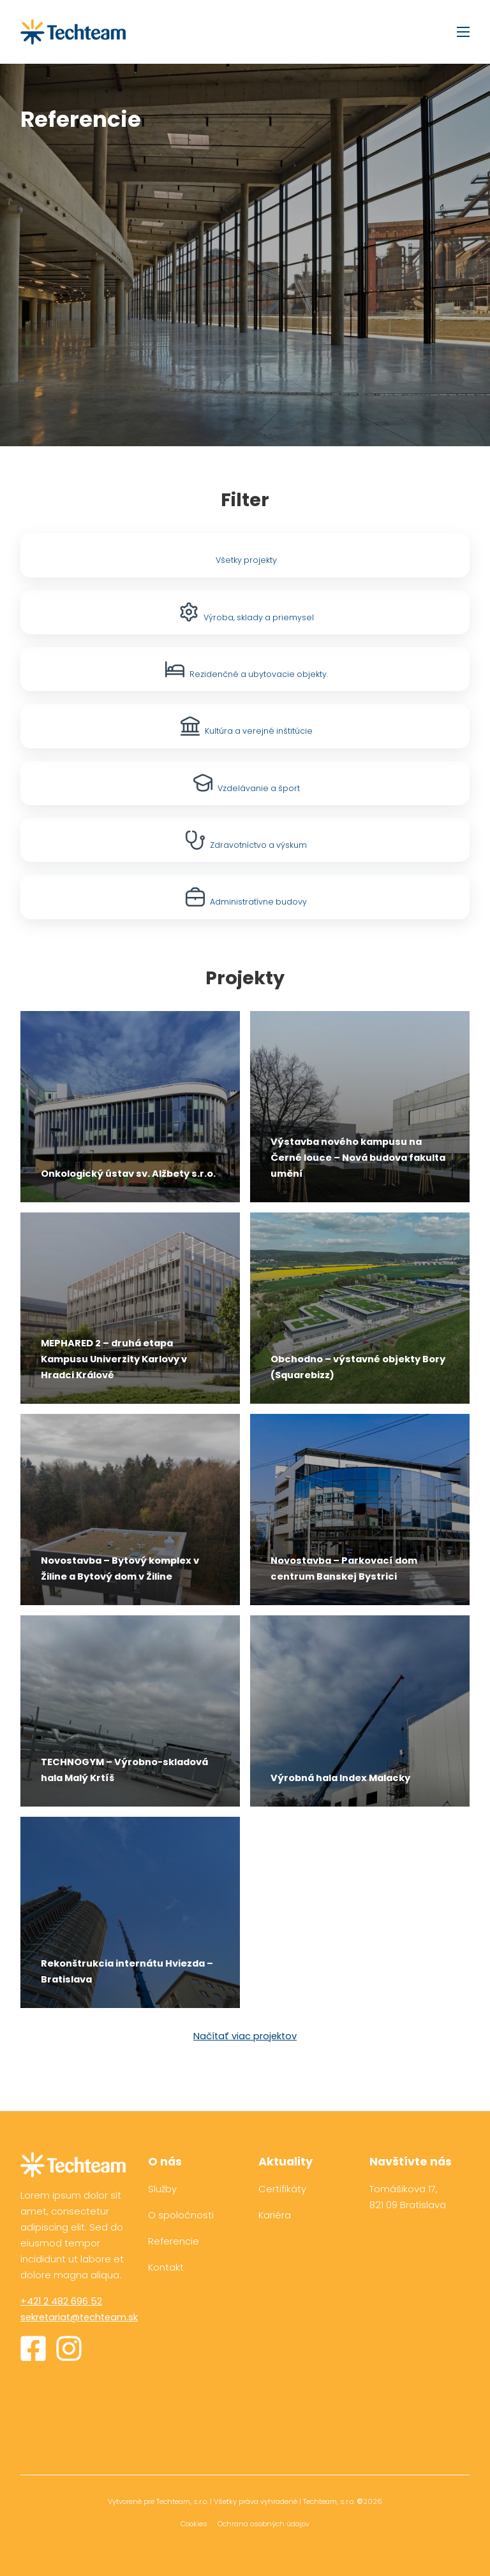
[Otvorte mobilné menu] (463, 32)
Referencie (173, 2241)
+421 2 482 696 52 (61, 2301)
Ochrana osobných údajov (263, 2524)
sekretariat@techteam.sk (79, 2317)
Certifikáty (282, 2189)
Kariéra (274, 2215)
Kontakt (166, 2267)
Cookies (194, 2524)
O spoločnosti (181, 2215)
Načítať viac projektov (245, 2036)
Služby (162, 2189)
